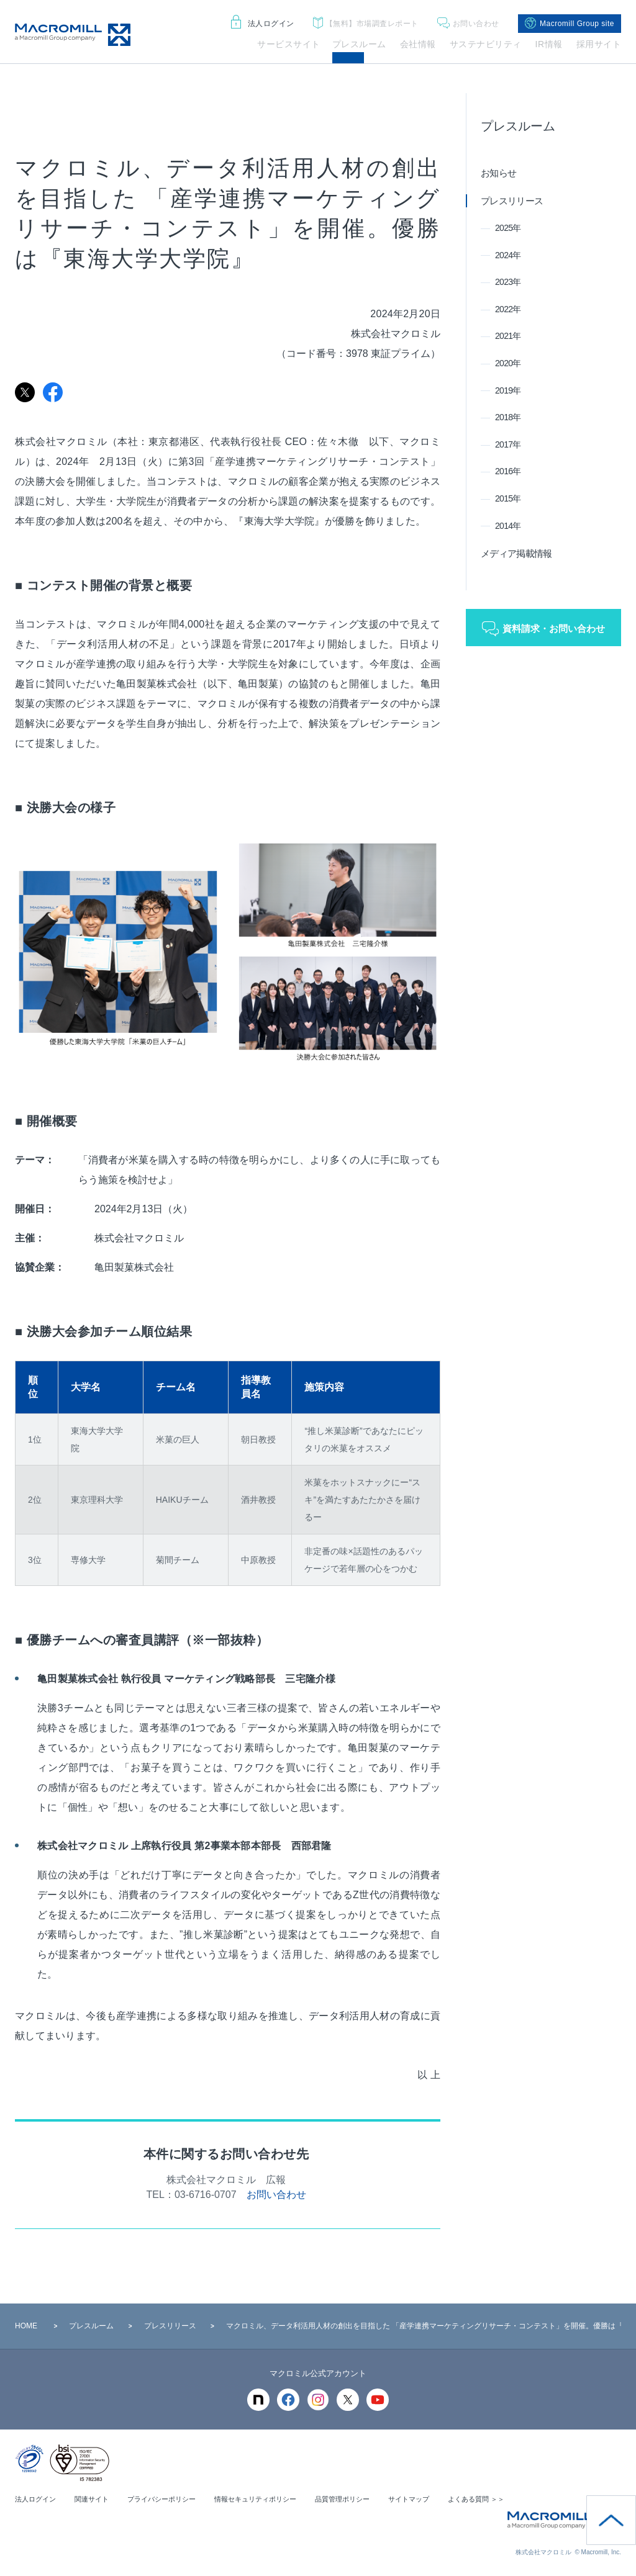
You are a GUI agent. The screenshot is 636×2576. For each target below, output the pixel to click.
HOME (26, 2326)
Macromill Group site (569, 24)
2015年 (508, 498)
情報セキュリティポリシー (272, 2499)
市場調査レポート (366, 24)
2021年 (508, 336)
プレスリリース (512, 201)
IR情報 (549, 44)
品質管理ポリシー (365, 2499)
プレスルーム (359, 44)
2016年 (508, 471)
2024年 (508, 255)
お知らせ (498, 173)
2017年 (508, 444)
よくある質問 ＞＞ (507, 2499)
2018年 (508, 417)
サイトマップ (436, 2499)
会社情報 (418, 44)
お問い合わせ (468, 24)
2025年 (508, 228)
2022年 (508, 309)
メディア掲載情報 (516, 553)
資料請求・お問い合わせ (553, 628)
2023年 (508, 282)
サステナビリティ (486, 44)
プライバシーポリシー (171, 2499)
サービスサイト (288, 44)
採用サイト (599, 44)
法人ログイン (262, 24)
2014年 (508, 526)
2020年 (508, 363)
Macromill (72, 35)
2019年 (508, 390)
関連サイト (97, 2499)
